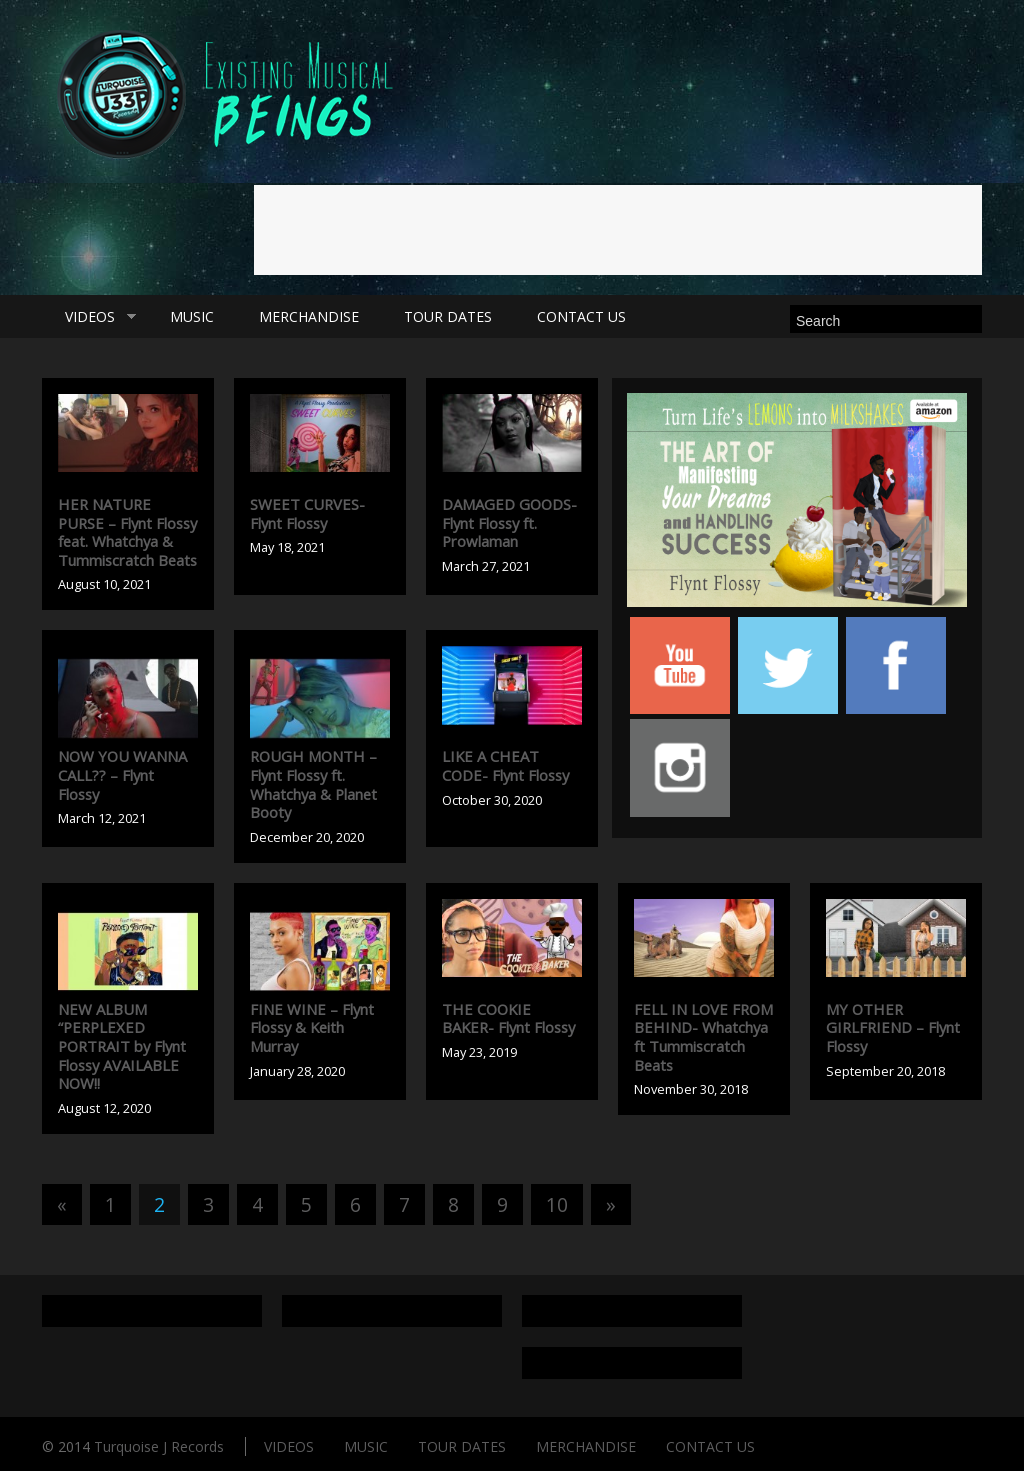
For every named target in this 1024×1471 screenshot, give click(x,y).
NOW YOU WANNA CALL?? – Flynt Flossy (122, 774)
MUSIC (192, 316)
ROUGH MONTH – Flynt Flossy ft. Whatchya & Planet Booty (313, 784)
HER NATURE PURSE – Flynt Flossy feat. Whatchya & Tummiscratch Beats (127, 532)
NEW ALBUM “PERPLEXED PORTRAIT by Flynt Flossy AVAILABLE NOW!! (122, 1046)
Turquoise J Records (159, 1446)
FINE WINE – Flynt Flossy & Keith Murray (312, 1027)
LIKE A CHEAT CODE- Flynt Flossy (505, 765)
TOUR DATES (448, 316)
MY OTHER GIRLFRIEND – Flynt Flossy (893, 1027)
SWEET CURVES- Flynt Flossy (307, 513)
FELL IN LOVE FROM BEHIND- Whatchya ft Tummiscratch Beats (703, 1037)
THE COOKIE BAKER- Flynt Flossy (508, 1018)
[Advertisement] (618, 230)
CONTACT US (581, 316)
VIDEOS (89, 317)
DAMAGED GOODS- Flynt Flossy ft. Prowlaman (509, 522)
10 (557, 1204)
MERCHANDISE (309, 316)
